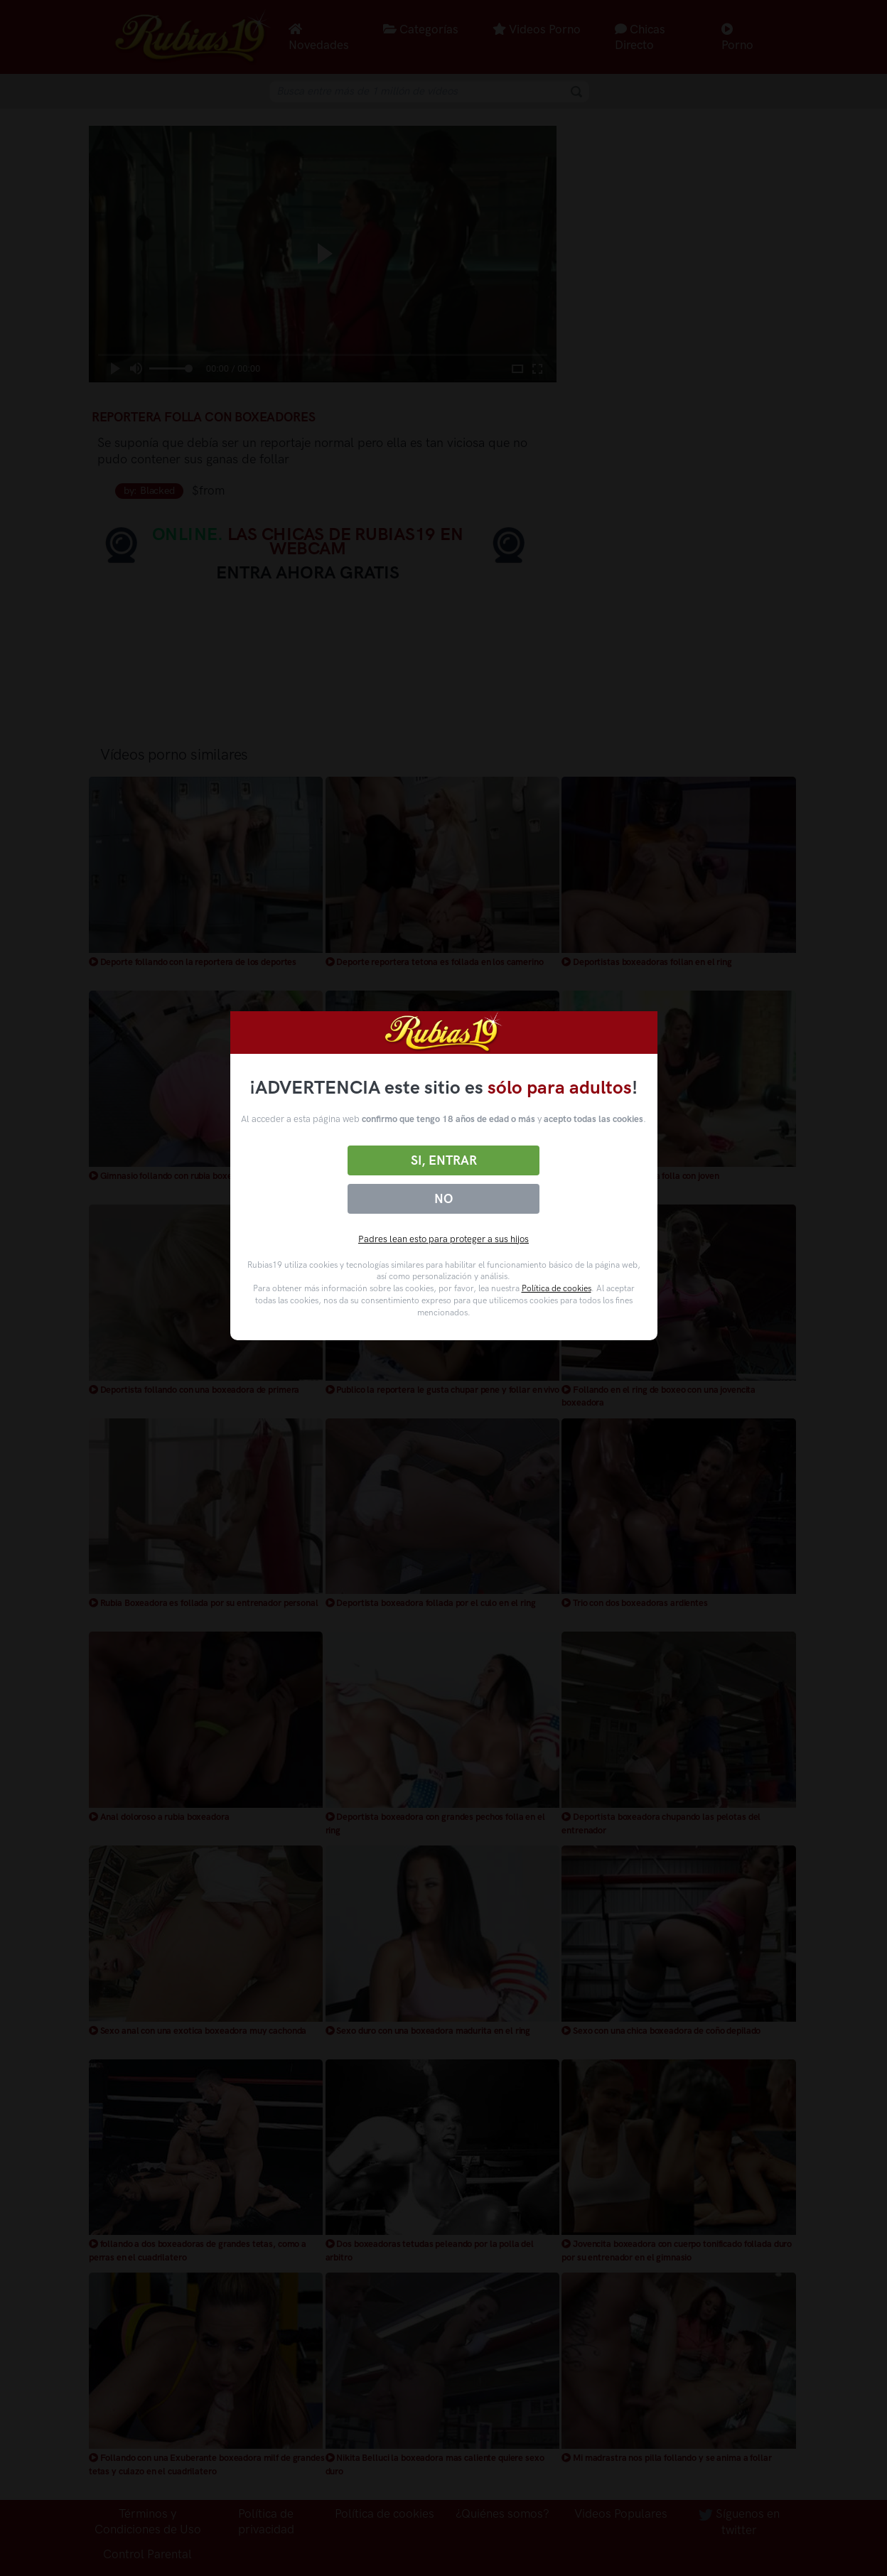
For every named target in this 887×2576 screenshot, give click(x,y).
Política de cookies (556, 1288)
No (443, 1199)
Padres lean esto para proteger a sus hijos (443, 1239)
